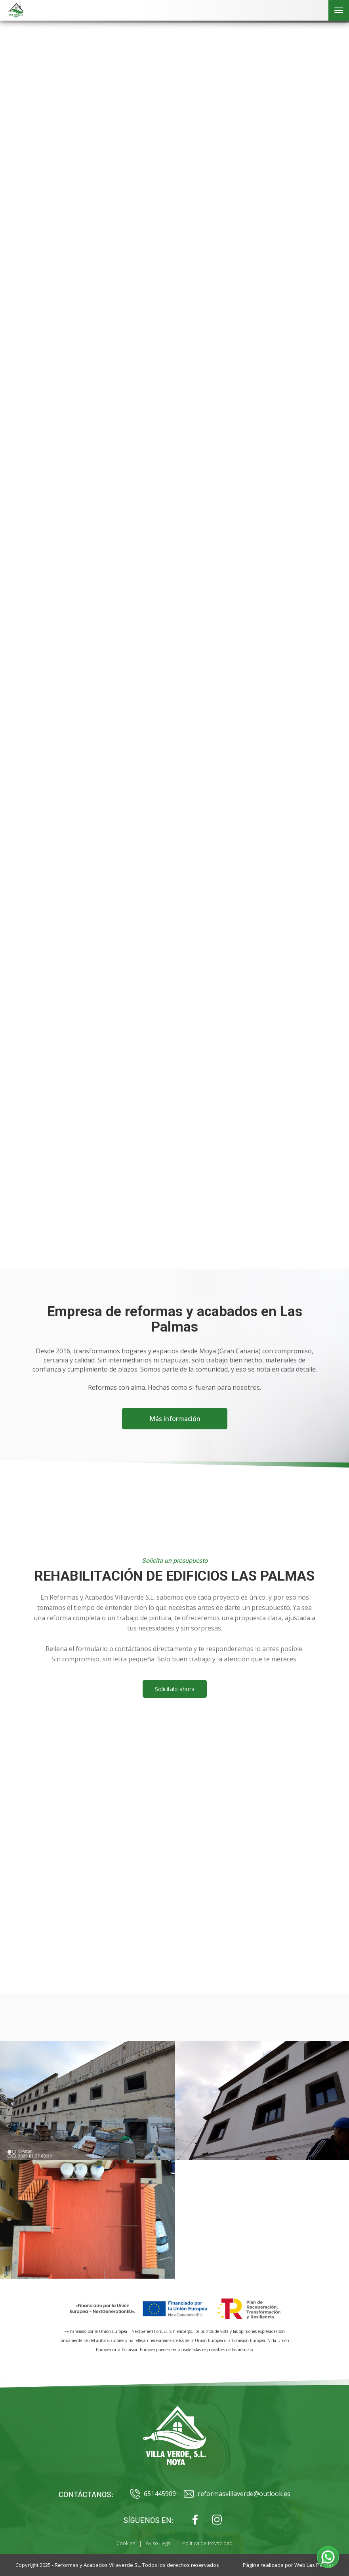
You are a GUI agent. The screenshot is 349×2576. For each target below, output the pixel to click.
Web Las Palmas (314, 2564)
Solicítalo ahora (175, 1689)
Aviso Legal (159, 2543)
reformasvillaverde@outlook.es (237, 2494)
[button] (328, 2557)
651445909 (153, 2494)
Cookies (125, 2543)
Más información (174, 1418)
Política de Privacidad (207, 2543)
